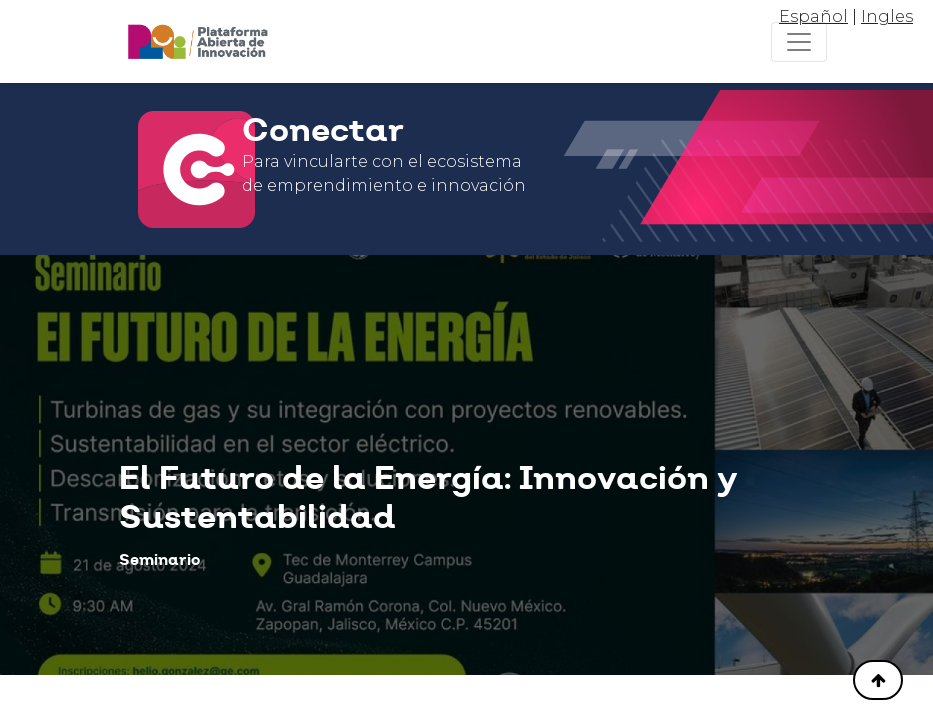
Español (813, 16)
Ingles (887, 16)
